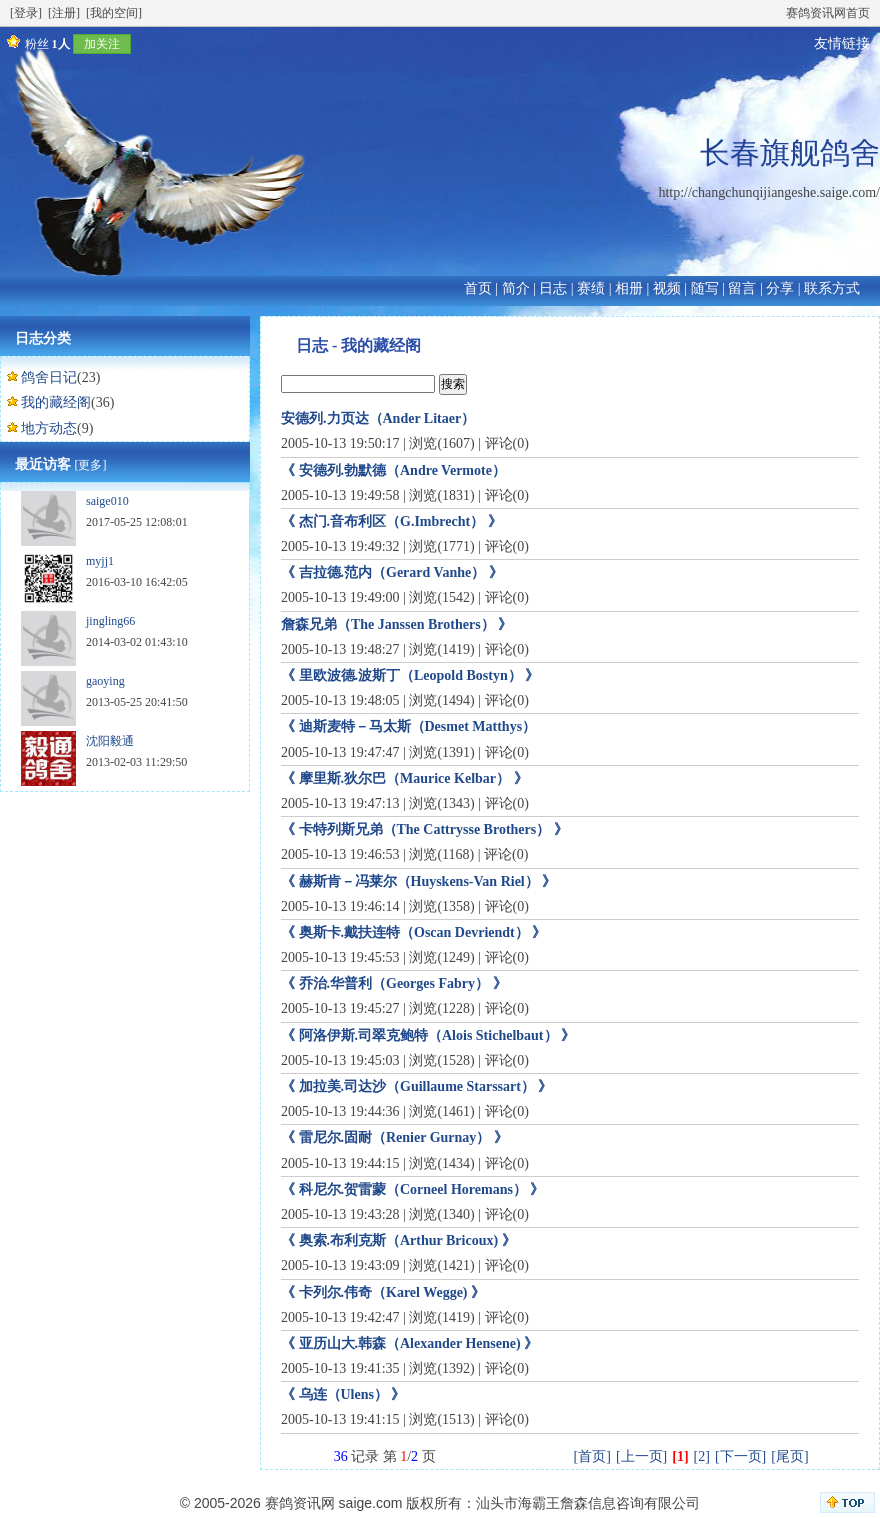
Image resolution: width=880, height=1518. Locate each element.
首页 (478, 288)
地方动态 (49, 428)
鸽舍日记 (49, 377)
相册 (629, 288)
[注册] (64, 13)
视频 (667, 288)
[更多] (91, 465)
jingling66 (110, 621)
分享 (780, 288)
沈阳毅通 (110, 741)
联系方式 (832, 288)
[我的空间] (114, 13)
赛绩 (591, 288)
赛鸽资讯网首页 (828, 13)
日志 (553, 288)
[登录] (26, 13)
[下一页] (740, 1456)
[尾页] (789, 1456)
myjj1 (100, 561)
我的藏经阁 (56, 402)
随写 (705, 288)
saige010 (107, 501)
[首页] (592, 1456)
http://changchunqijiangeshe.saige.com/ (769, 192)
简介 (516, 288)
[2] (702, 1456)
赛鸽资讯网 (300, 1503)
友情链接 (842, 43)
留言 (742, 288)
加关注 (102, 44)
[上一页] (641, 1456)
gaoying (105, 681)
